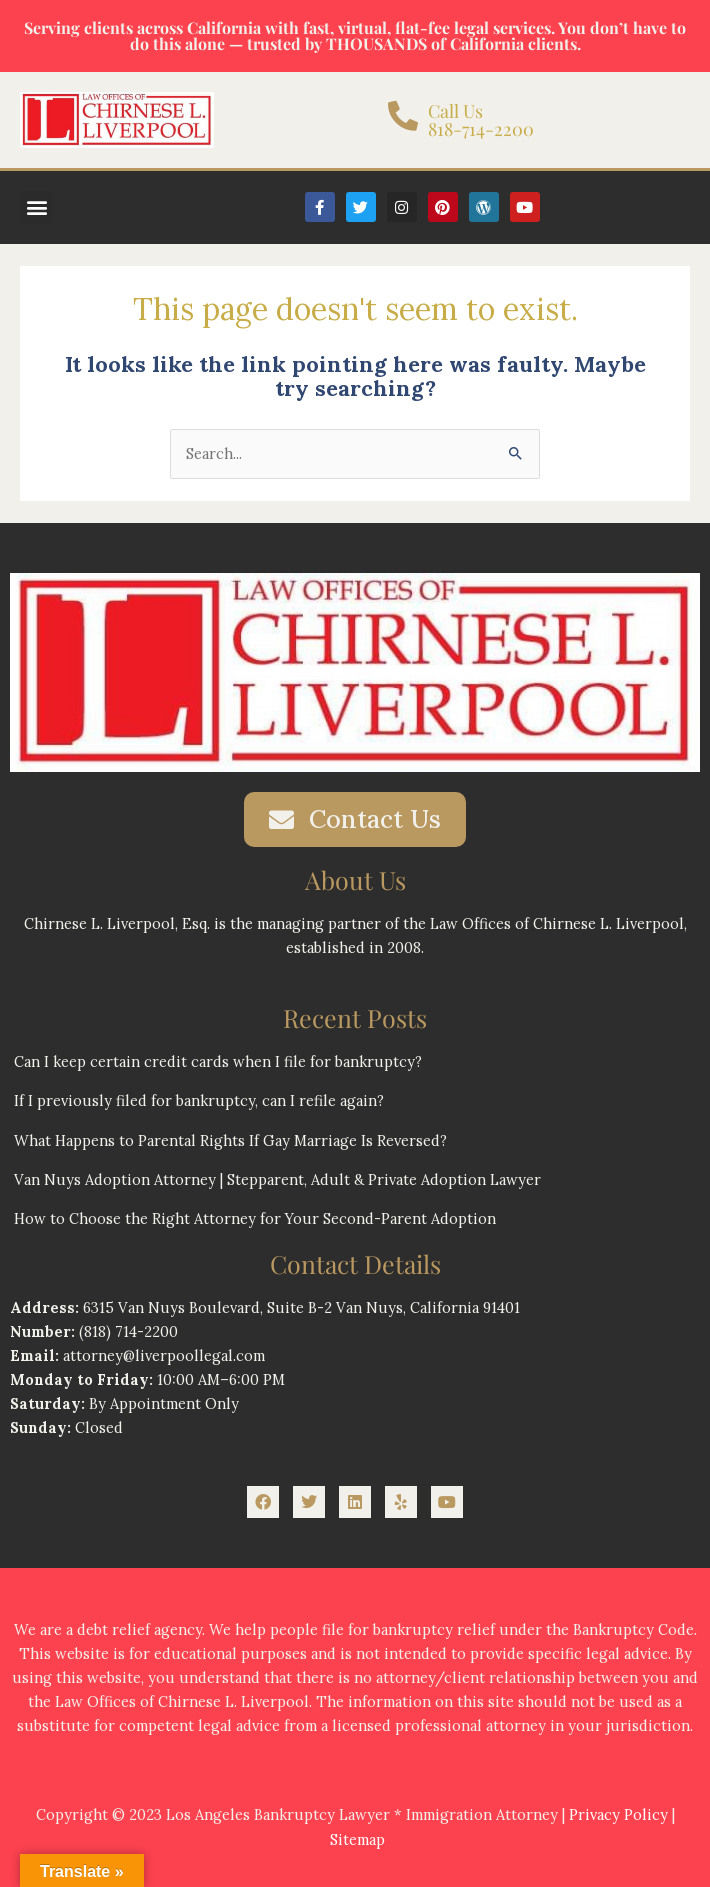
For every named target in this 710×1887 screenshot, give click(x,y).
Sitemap (357, 1839)
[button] (36, 207)
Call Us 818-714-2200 (481, 120)
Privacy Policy (618, 1814)
